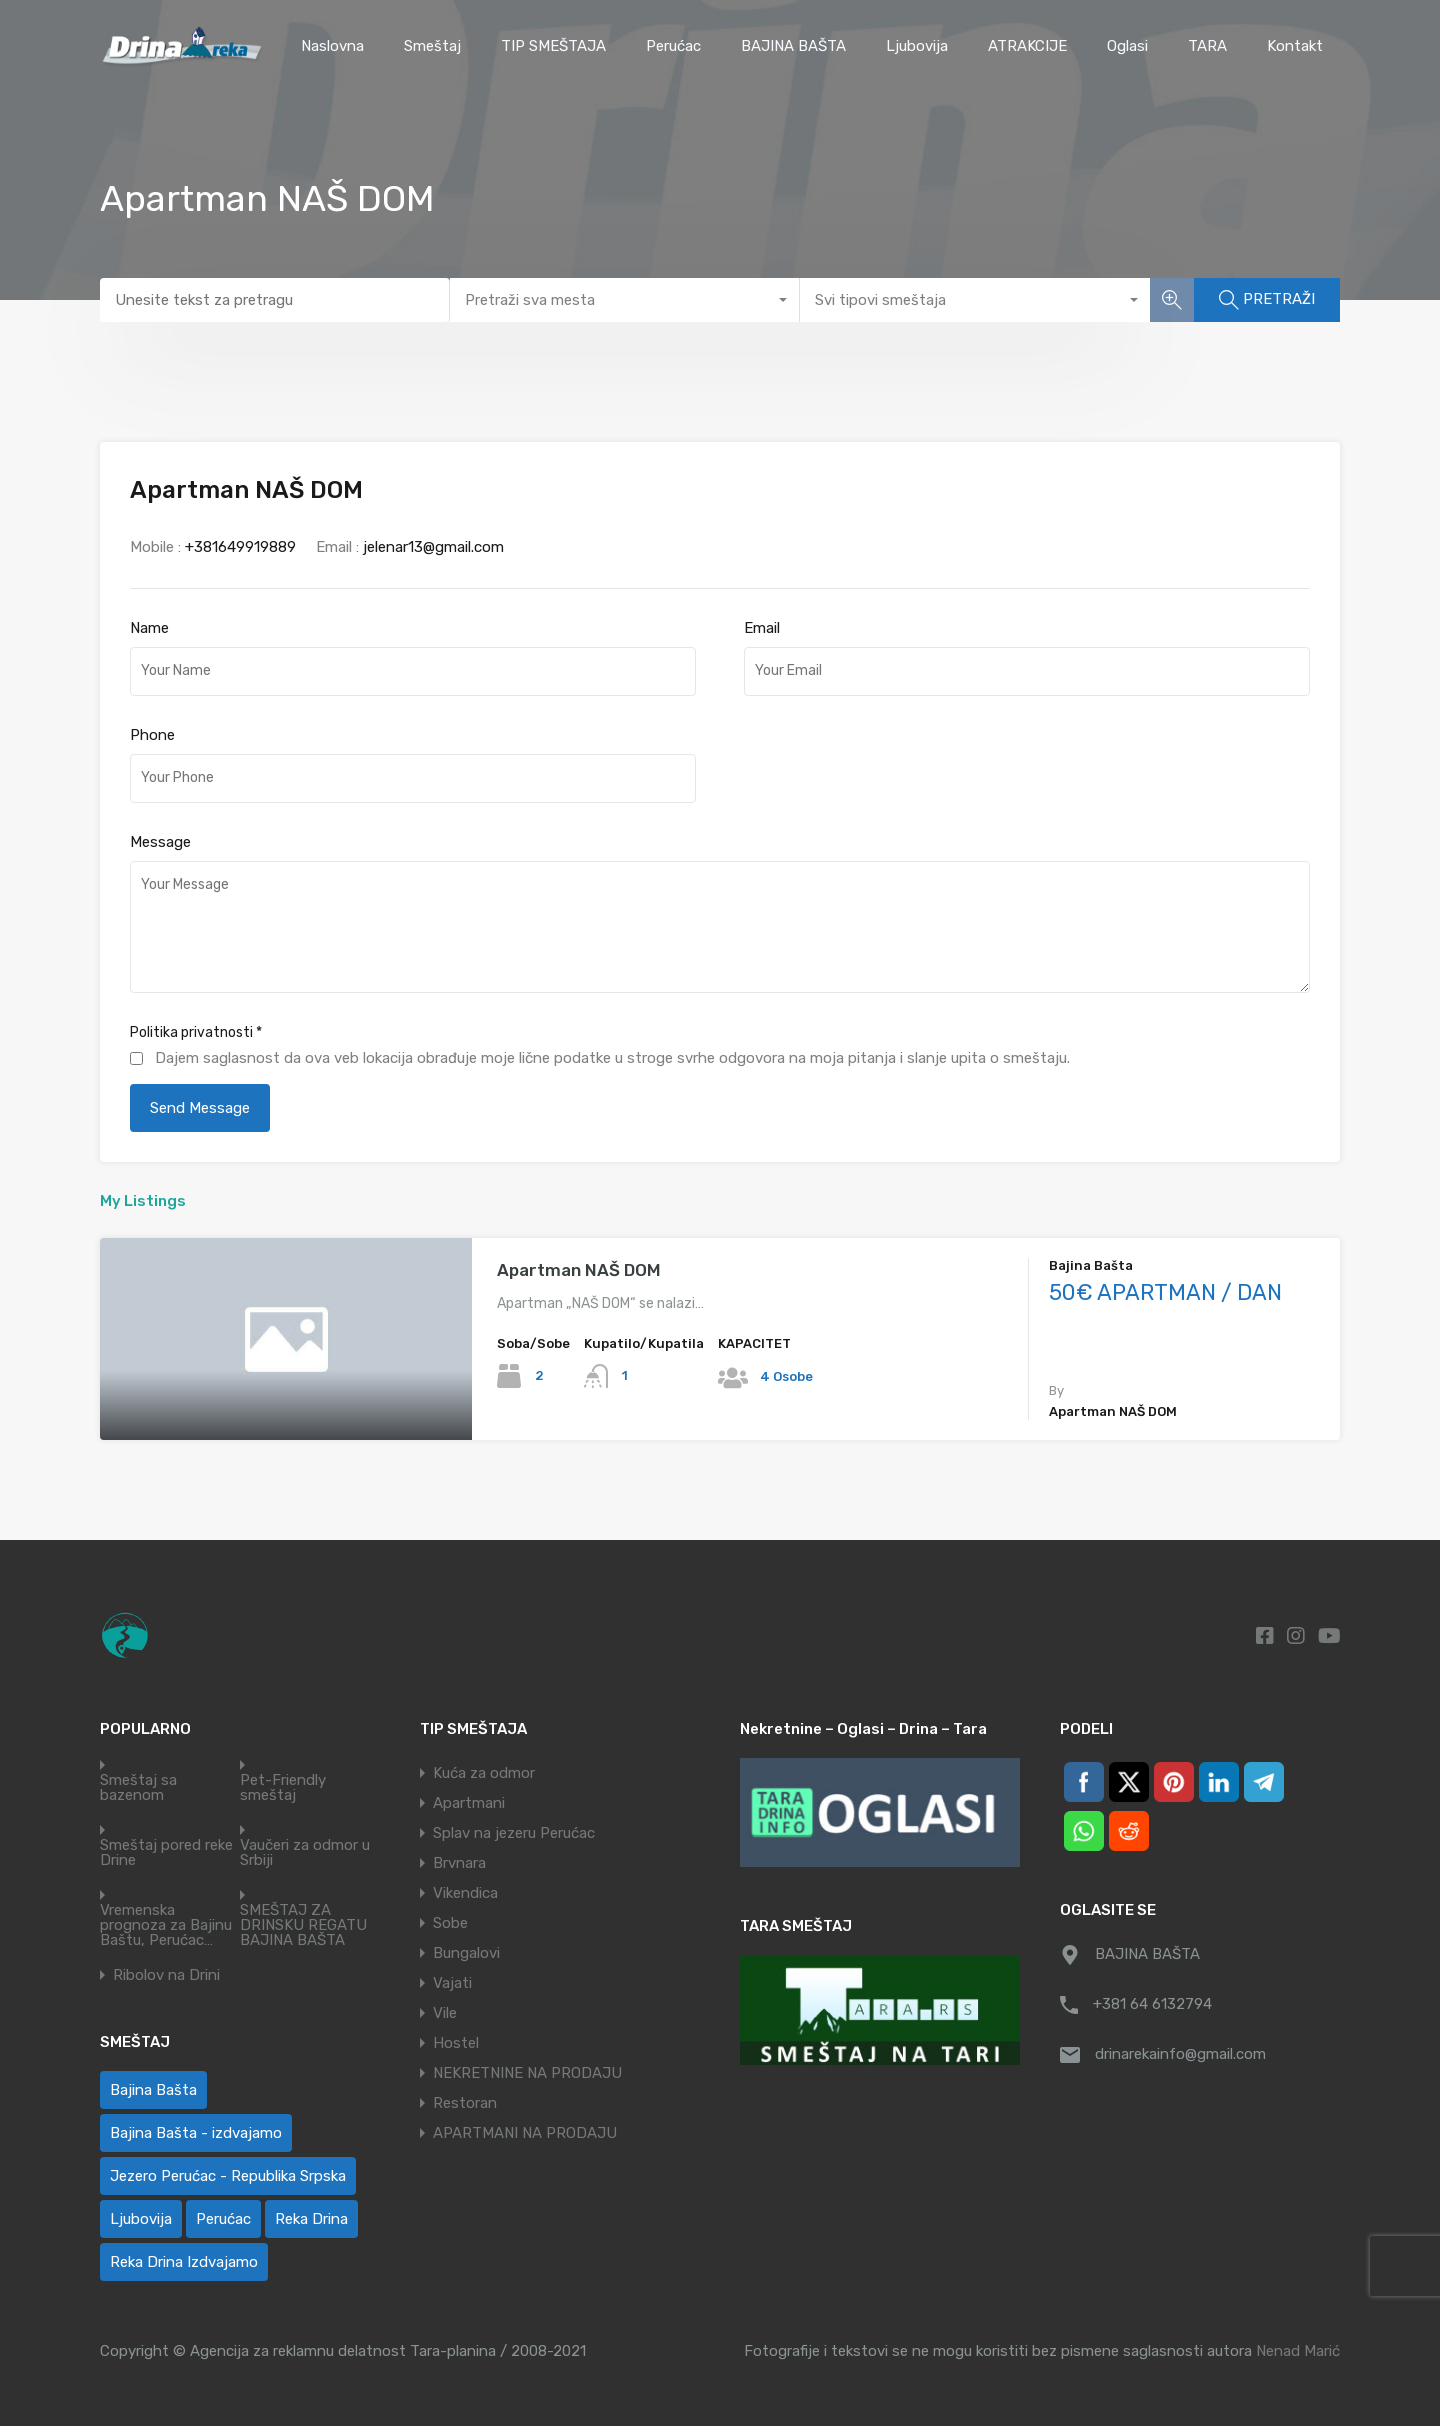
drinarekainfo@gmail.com (1180, 2054)
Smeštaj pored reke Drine (166, 1853)
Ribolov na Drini (166, 1975)
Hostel (456, 2043)
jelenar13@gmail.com (433, 547)
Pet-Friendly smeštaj (283, 1788)
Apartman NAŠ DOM (579, 1270)
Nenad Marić (1298, 2351)
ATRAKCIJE (1027, 46)
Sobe (450, 1923)
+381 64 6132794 (1152, 2004)
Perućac (673, 46)
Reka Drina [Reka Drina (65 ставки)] (311, 2219)
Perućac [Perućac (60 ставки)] (223, 2219)
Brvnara (459, 1863)
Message (160, 842)
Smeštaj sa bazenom (138, 1788)
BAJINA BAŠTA (793, 46)
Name (149, 628)
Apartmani (469, 1803)
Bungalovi (466, 1953)
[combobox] (625, 300)
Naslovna (332, 46)
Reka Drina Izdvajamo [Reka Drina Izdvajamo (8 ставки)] (184, 2262)
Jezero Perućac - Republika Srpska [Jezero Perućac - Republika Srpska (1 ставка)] (228, 2176)
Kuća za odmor (484, 1773)
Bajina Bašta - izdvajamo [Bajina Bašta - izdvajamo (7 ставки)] (196, 2133)
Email (762, 628)
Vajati (452, 1983)
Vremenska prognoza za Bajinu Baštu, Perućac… (166, 1925)
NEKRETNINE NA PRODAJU (527, 2073)
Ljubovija (917, 46)
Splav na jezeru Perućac (514, 1833)
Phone (152, 735)
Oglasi (1127, 46)
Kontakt (1295, 46)
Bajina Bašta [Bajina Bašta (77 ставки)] (153, 2090)
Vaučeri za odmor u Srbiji (305, 1853)
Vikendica (465, 1893)
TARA (1207, 46)
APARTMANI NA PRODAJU (525, 2133)
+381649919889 (240, 547)
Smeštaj (432, 46)
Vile (445, 2013)
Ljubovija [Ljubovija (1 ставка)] (141, 2219)
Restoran (465, 2103)
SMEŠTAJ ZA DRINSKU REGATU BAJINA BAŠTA (303, 1925)
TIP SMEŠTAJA (553, 46)
